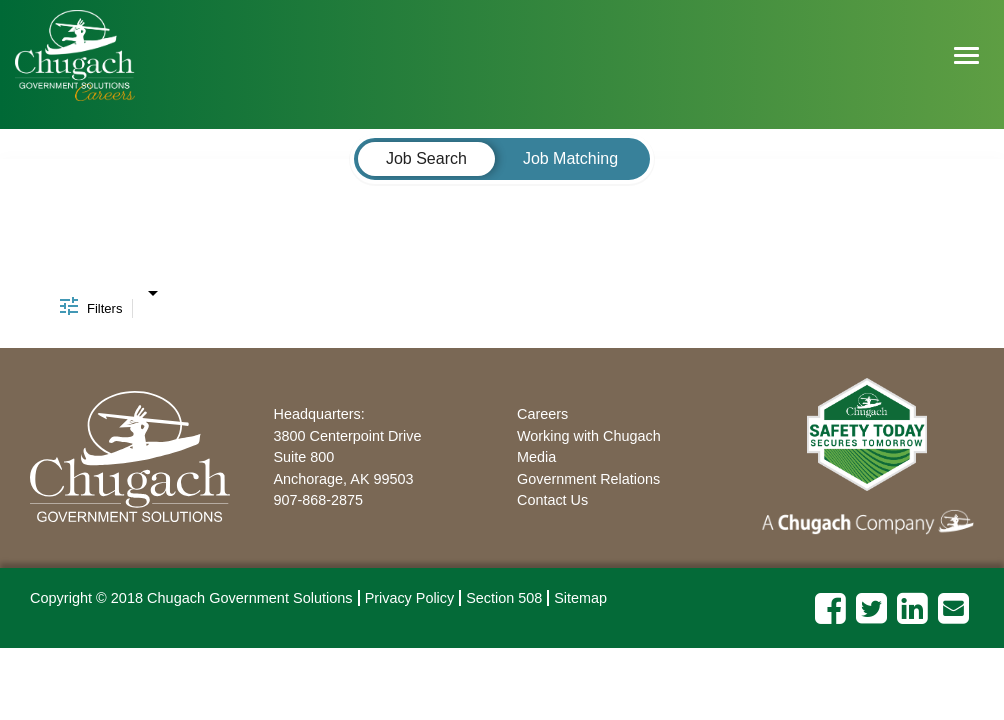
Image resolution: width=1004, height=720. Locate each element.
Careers (542, 414)
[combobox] (152, 288)
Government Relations (588, 479)
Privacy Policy (410, 598)
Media (536, 457)
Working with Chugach (589, 436)
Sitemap (580, 598)
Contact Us (552, 500)
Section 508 (504, 598)
